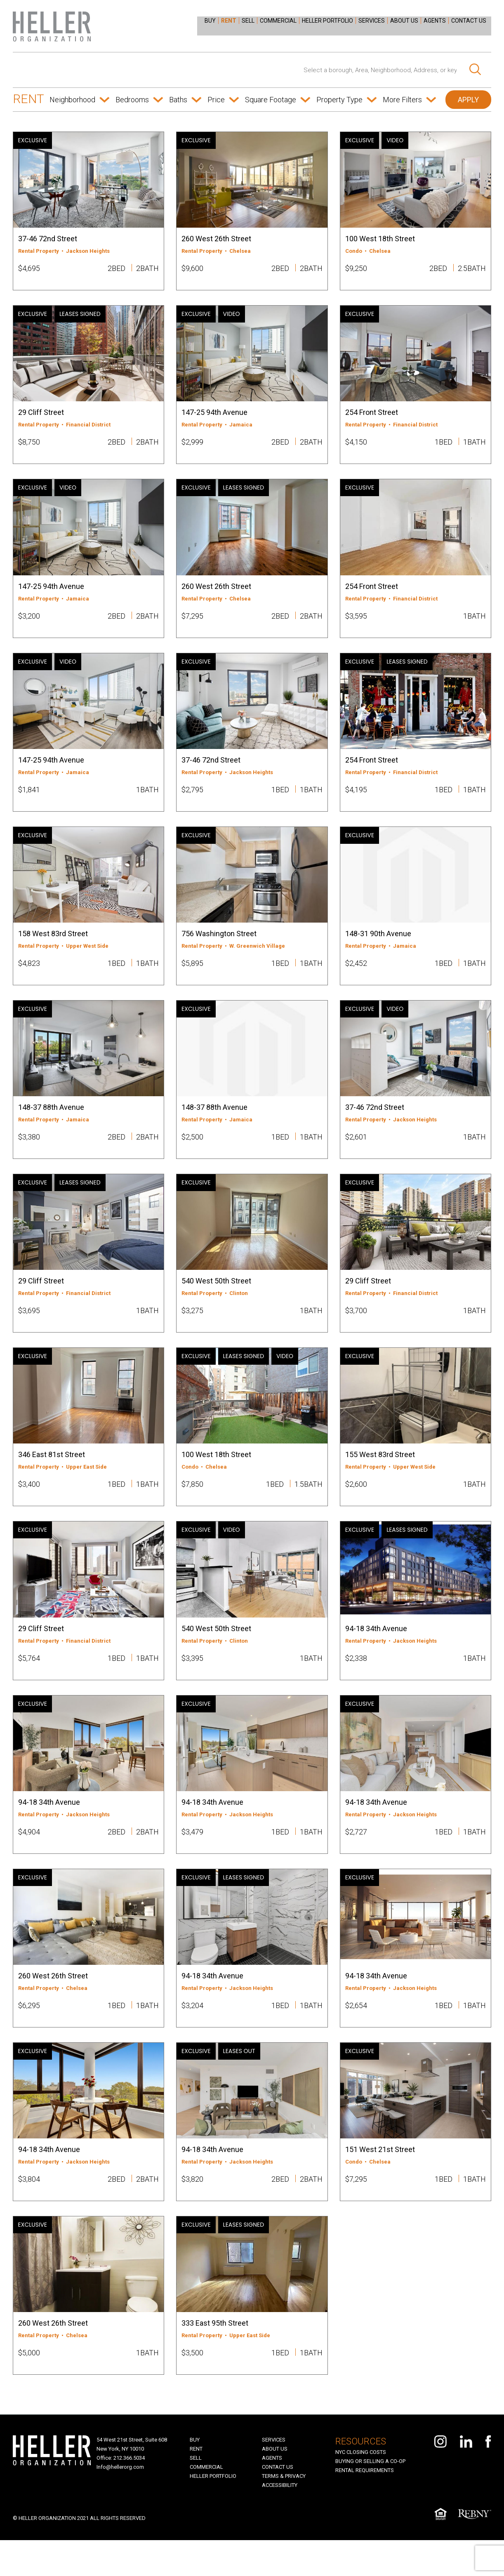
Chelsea (240, 251)
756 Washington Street (219, 944)
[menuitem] (215, 19)
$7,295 (192, 621)
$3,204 (192, 2032)
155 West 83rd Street (380, 1473)
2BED (116, 268)
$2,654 (356, 2032)
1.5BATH (308, 1503)
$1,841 (29, 798)
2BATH (147, 268)
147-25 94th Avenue (214, 415)
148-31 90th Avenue (378, 944)
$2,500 (192, 1150)
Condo (353, 251)
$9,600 (192, 268)
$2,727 (356, 1856)
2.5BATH (472, 268)
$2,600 (356, 1503)
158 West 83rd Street (53, 944)
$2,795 (192, 798)
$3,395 (192, 1680)
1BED (443, 444)
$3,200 (29, 621)
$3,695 (29, 1327)
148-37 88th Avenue (51, 1120)
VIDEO (394, 140)
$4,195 (356, 798)
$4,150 (356, 444)
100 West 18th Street (380, 238)
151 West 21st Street (380, 2179)
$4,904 (29, 1856)
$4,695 (29, 268)
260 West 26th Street (216, 238)
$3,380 (29, 1150)
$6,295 (29, 2032)
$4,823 (29, 974)
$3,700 (356, 1327)
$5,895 (192, 974)
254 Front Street (371, 415)
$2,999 (192, 444)
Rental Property (38, 251)
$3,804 (29, 2209)
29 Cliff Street (41, 415)
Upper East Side (86, 1486)
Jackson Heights (88, 251)
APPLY (468, 99)
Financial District (88, 427)
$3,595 (356, 621)
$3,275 (192, 1327)
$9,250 (356, 268)
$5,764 (29, 1680)
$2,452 (356, 974)
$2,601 (356, 1150)
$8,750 (29, 444)
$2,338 (356, 1680)
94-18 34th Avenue (376, 1650)
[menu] (349, 23)
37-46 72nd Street (47, 238)
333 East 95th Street (214, 2356)
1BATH (474, 444)
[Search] (475, 70)
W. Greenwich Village (257, 957)
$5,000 (29, 2385)
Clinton (238, 1310)
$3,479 (192, 1856)
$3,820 (192, 2209)
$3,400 (29, 1503)
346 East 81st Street (51, 1473)
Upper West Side (87, 957)
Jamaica (240, 427)
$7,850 (192, 1503)
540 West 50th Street (216, 1297)
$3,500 (192, 2385)
